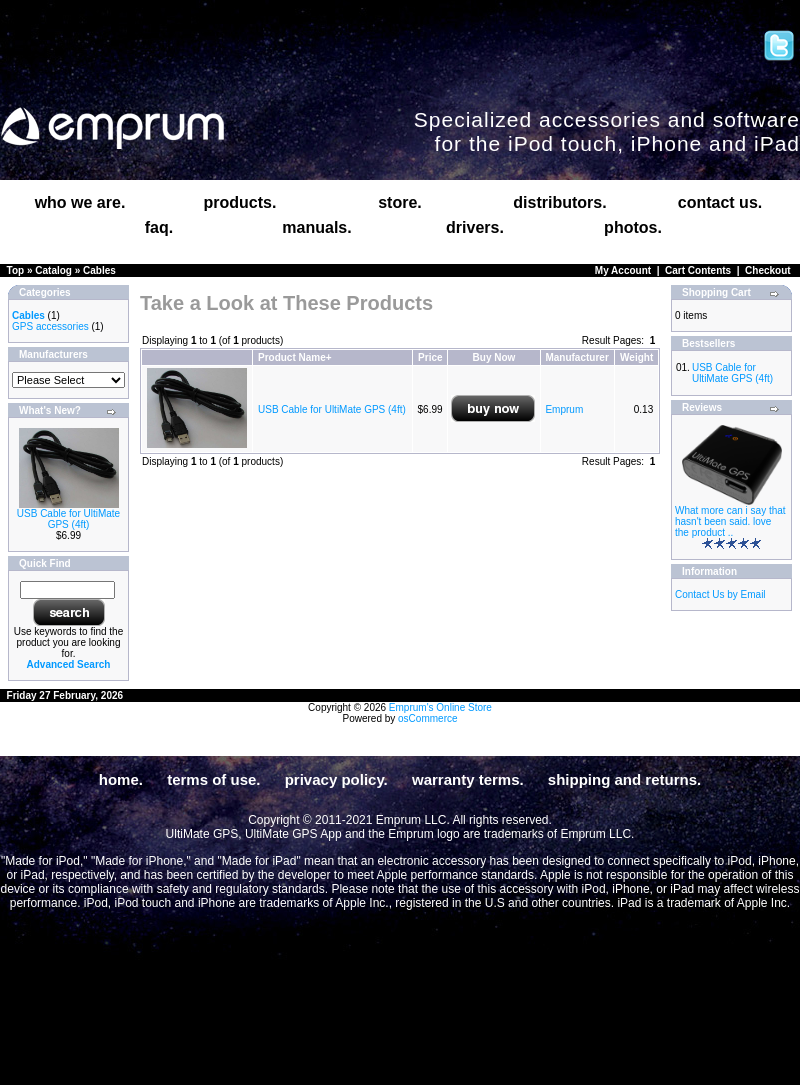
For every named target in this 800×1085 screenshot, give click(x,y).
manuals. (316, 227)
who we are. (80, 202)
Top (16, 270)
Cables (99, 270)
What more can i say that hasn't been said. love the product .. (730, 521)
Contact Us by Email (720, 594)
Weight (636, 357)
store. (400, 202)
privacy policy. (336, 779)
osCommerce (427, 718)
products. (240, 202)
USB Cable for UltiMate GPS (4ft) (68, 519)
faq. (159, 227)
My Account (623, 270)
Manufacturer (576, 357)
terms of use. (213, 779)
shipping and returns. (624, 779)
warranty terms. (468, 779)
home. (121, 779)
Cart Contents (698, 270)
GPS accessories (50, 326)
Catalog (53, 270)
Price (430, 357)
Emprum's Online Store (440, 707)
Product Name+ (295, 357)
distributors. (559, 202)
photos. (633, 227)
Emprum (564, 409)
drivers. (475, 227)
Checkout (768, 270)
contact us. (720, 202)
